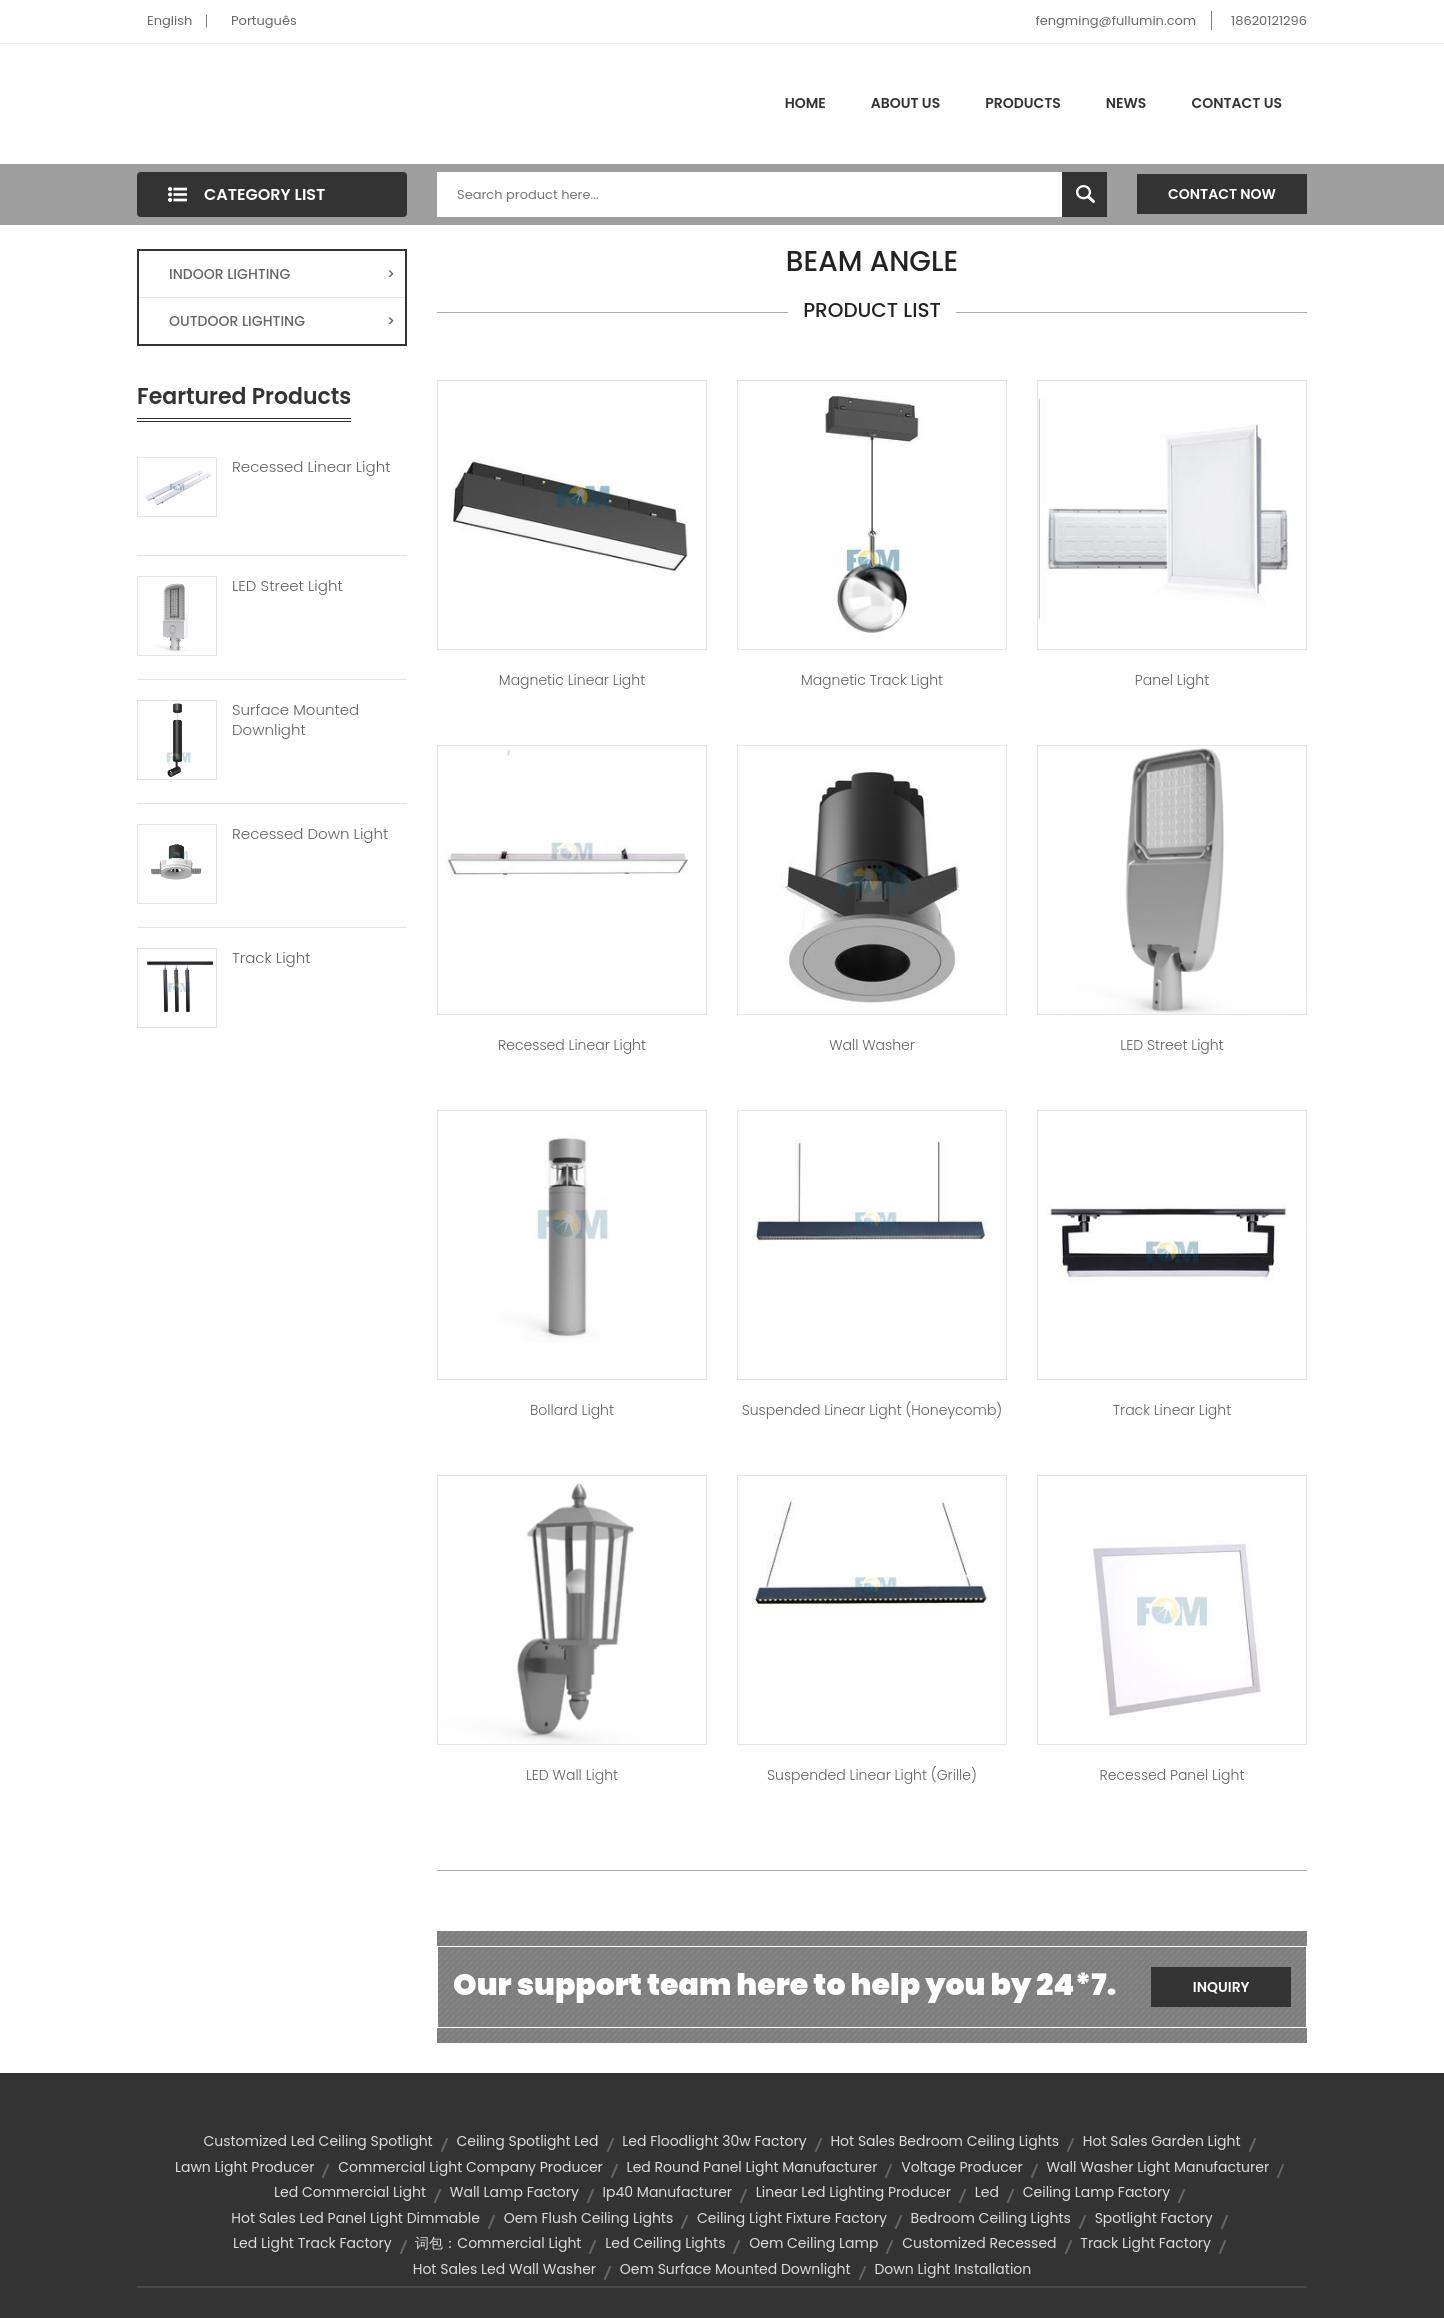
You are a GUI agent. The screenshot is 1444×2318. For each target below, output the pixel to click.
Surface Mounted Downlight (295, 720)
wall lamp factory (514, 2192)
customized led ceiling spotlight (317, 2141)
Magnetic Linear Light (572, 680)
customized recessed (979, 2243)
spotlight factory (1154, 2218)
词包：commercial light (498, 2243)
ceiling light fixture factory (792, 2218)
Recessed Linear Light (311, 467)
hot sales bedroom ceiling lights (944, 2141)
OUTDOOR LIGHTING (282, 321)
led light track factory (312, 2243)
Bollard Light (572, 1410)
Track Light (271, 958)
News (1126, 103)
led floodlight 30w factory (714, 2141)
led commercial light (350, 2192)
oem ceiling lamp (813, 2243)
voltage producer (961, 2167)
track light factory (1145, 2243)
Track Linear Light (1172, 1410)
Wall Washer (872, 1045)
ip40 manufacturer (667, 2192)
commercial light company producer (470, 2167)
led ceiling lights (665, 2243)
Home (805, 103)
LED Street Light (287, 586)
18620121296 (1269, 20)
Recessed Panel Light (1172, 1775)
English (169, 20)
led (987, 2192)
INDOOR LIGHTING (282, 274)
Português (264, 20)
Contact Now (1222, 194)
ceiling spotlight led (527, 2141)
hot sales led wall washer (504, 2269)
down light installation (952, 2269)
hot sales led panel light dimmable (355, 2218)
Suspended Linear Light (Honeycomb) (872, 1410)
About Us (905, 103)
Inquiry (1221, 1987)
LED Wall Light (572, 1775)
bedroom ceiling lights (991, 2218)
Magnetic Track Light (872, 680)
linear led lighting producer (853, 2192)
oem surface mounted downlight (735, 2269)
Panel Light (1172, 680)
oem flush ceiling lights (589, 2218)
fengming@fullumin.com (1115, 20)
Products (1023, 103)
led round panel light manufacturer (752, 2167)
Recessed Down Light (310, 834)
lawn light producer (245, 2167)
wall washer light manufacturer (1157, 2167)
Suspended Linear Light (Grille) (872, 1775)
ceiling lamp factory (1096, 2192)
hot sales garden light (1162, 2141)
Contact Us (1236, 103)
